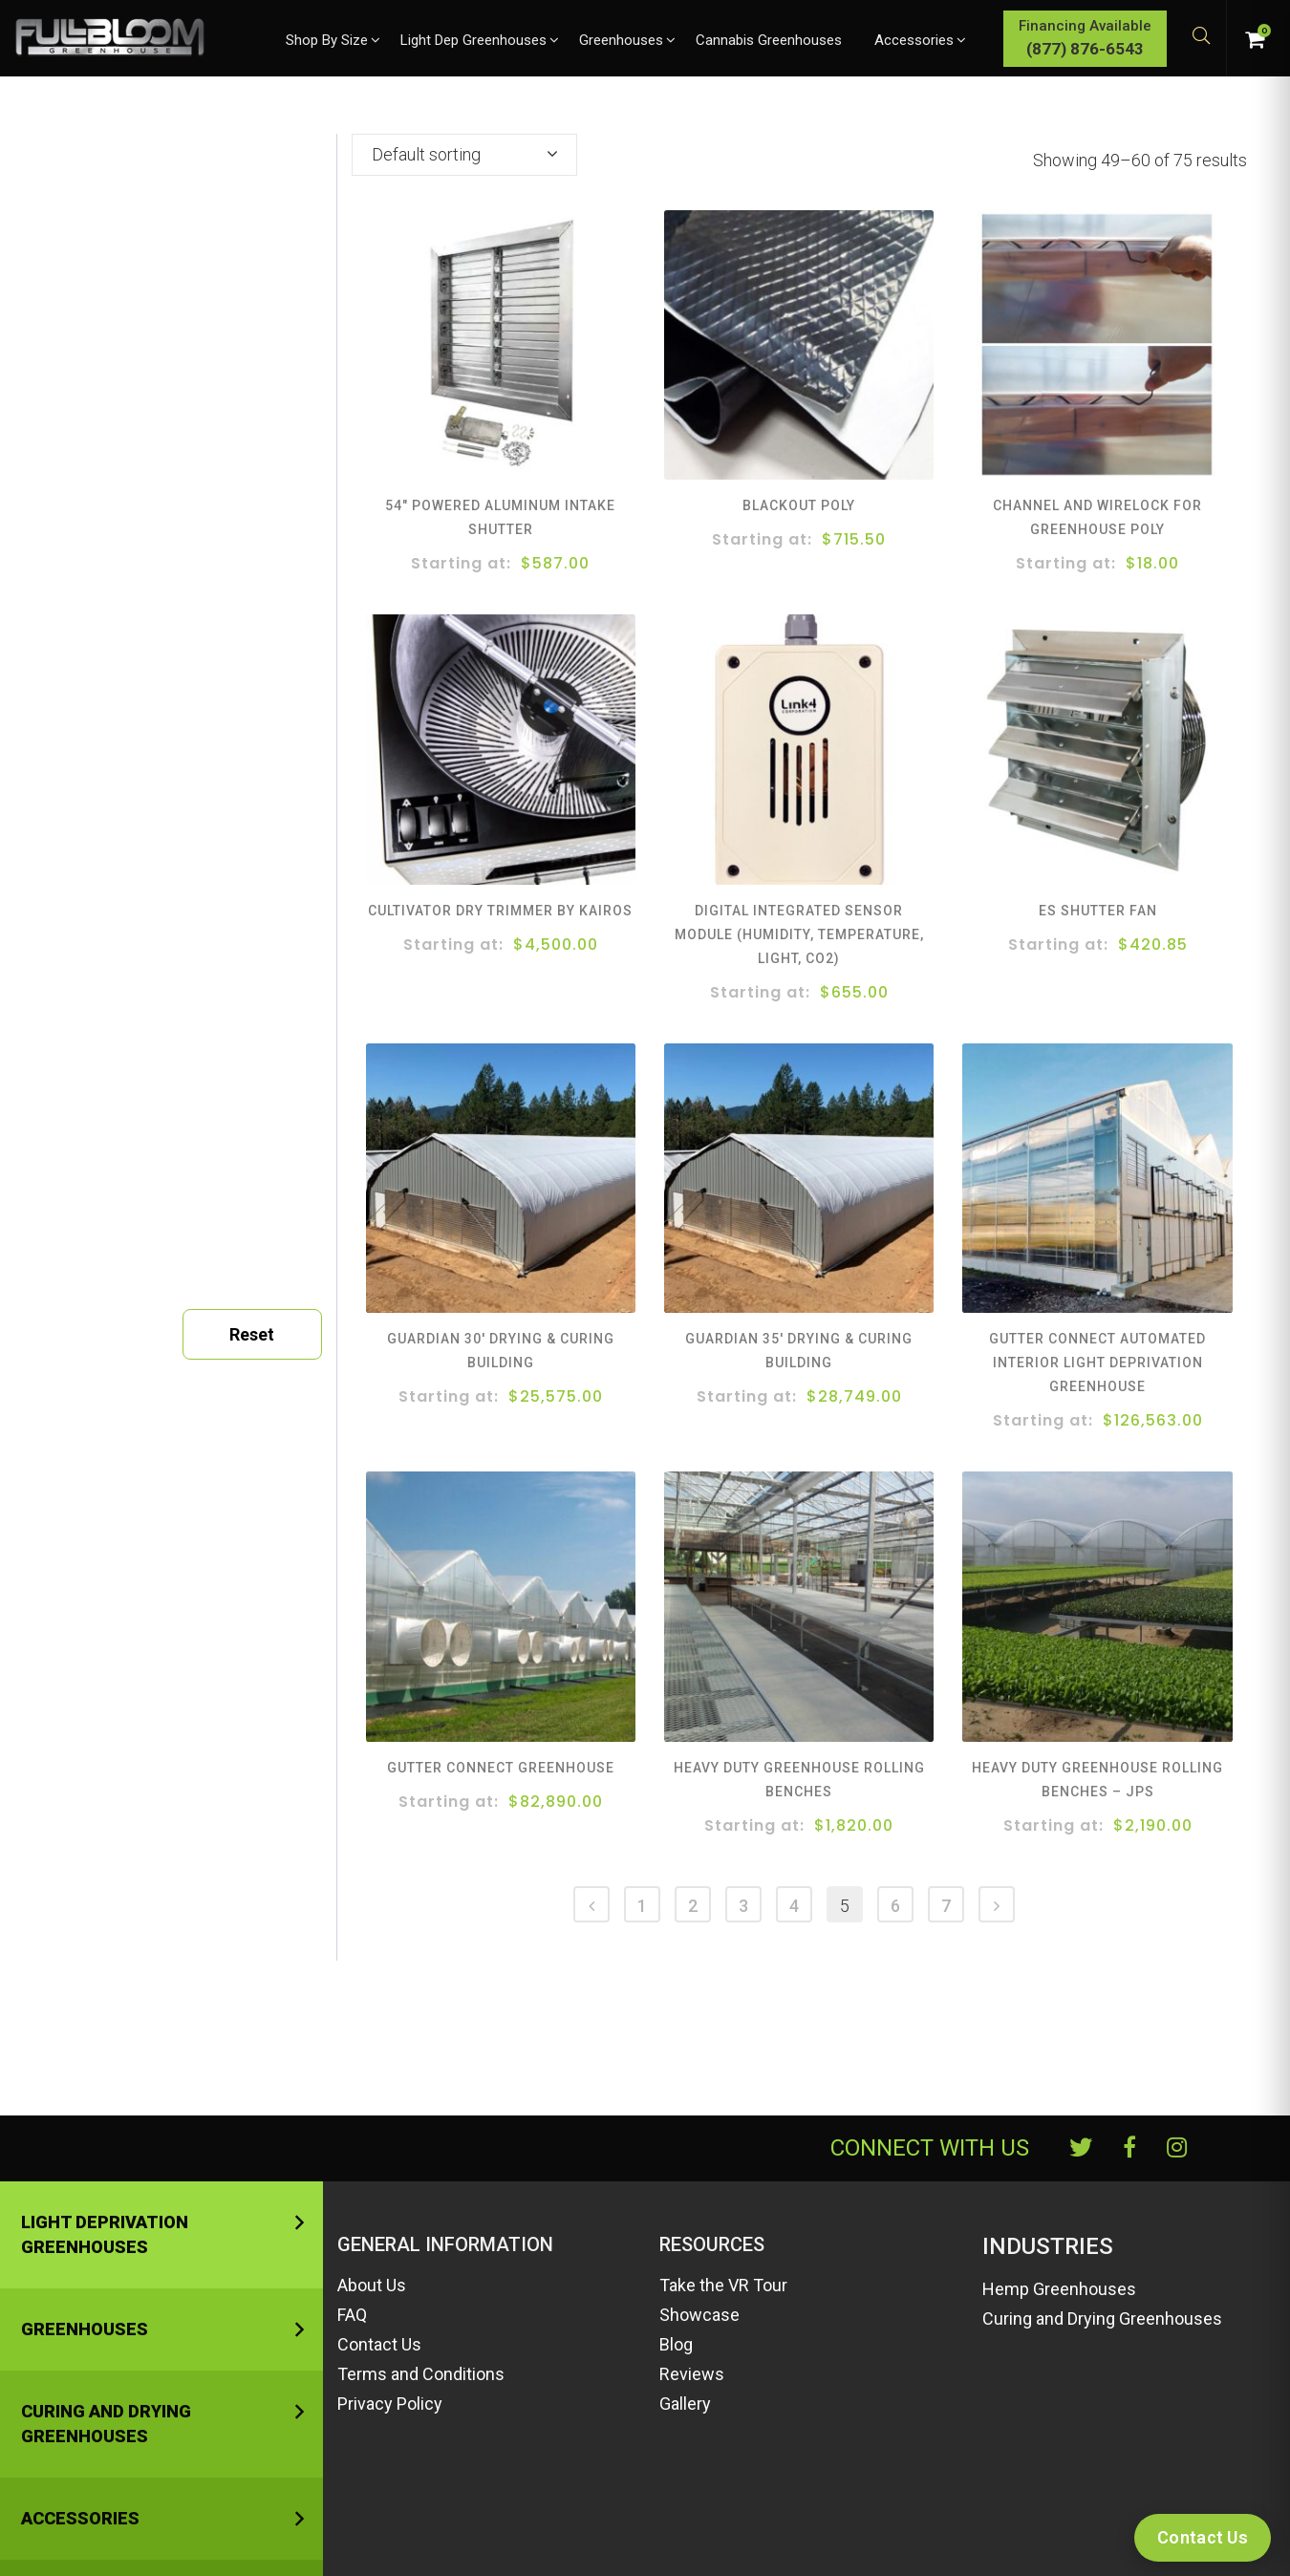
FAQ (352, 2315)
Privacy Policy (389, 2404)
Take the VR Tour (723, 2285)
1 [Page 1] (642, 1906)
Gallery (685, 2404)
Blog (676, 2344)
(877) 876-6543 (1085, 48)
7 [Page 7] (946, 1906)
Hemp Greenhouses (1059, 2289)
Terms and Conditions (421, 2374)
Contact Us (379, 2344)
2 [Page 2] (693, 1906)
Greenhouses (84, 2329)
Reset (251, 1334)
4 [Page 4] (794, 1906)
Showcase (699, 2315)
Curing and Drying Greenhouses (106, 2423)
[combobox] (464, 155)
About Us (371, 2285)
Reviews (691, 2374)
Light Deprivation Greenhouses (104, 2234)
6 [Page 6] (895, 1906)
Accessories (80, 2518)
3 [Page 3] (743, 1906)
